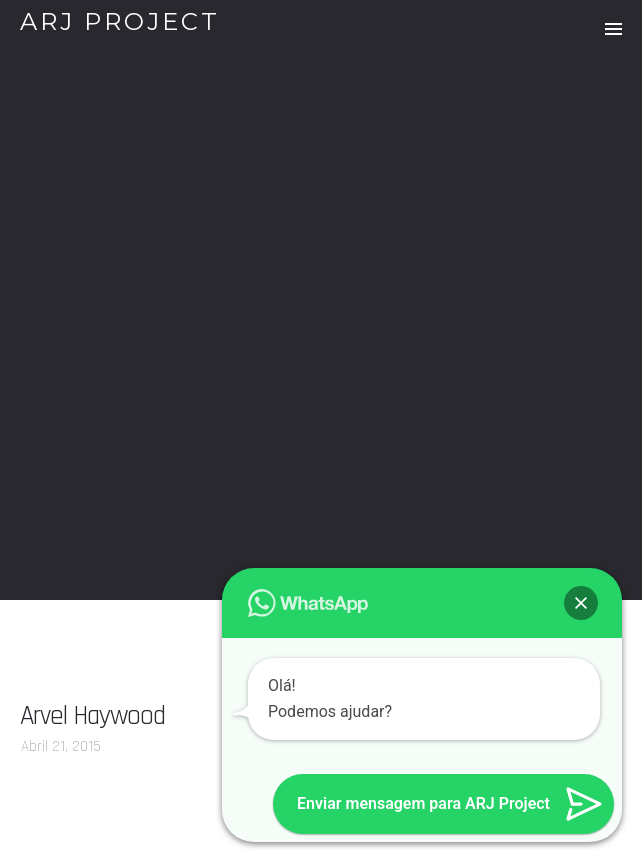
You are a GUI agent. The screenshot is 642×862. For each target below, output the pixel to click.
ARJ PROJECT (120, 21)
